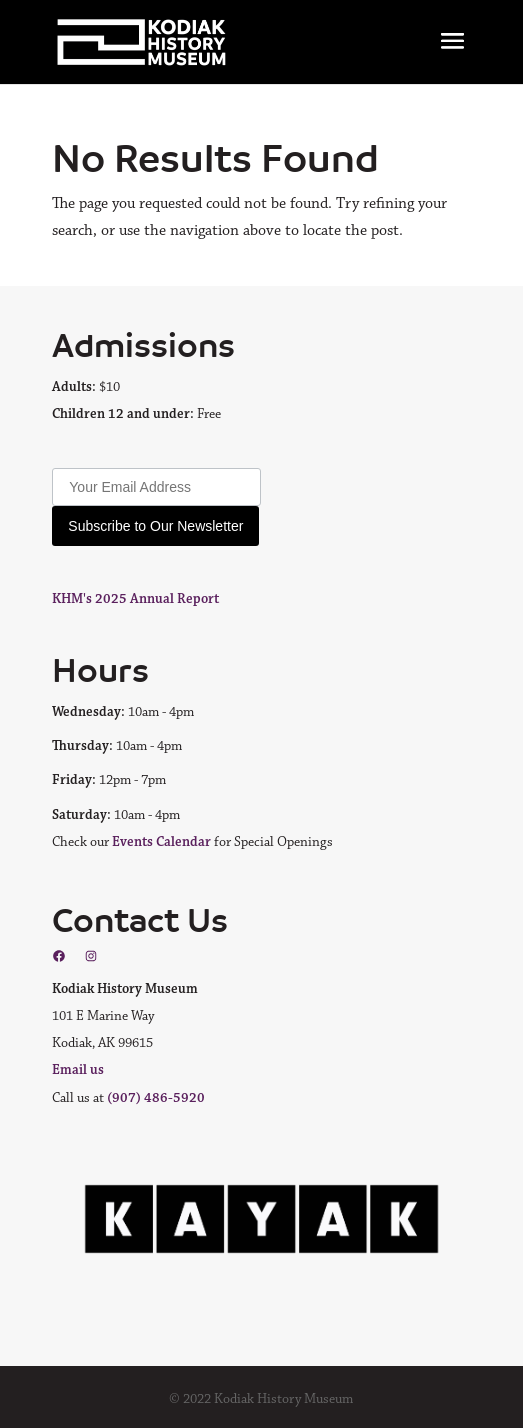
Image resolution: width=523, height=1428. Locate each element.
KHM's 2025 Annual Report (135, 599)
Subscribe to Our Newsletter (155, 526)
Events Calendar (161, 842)
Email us (78, 1070)
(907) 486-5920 (156, 1098)
